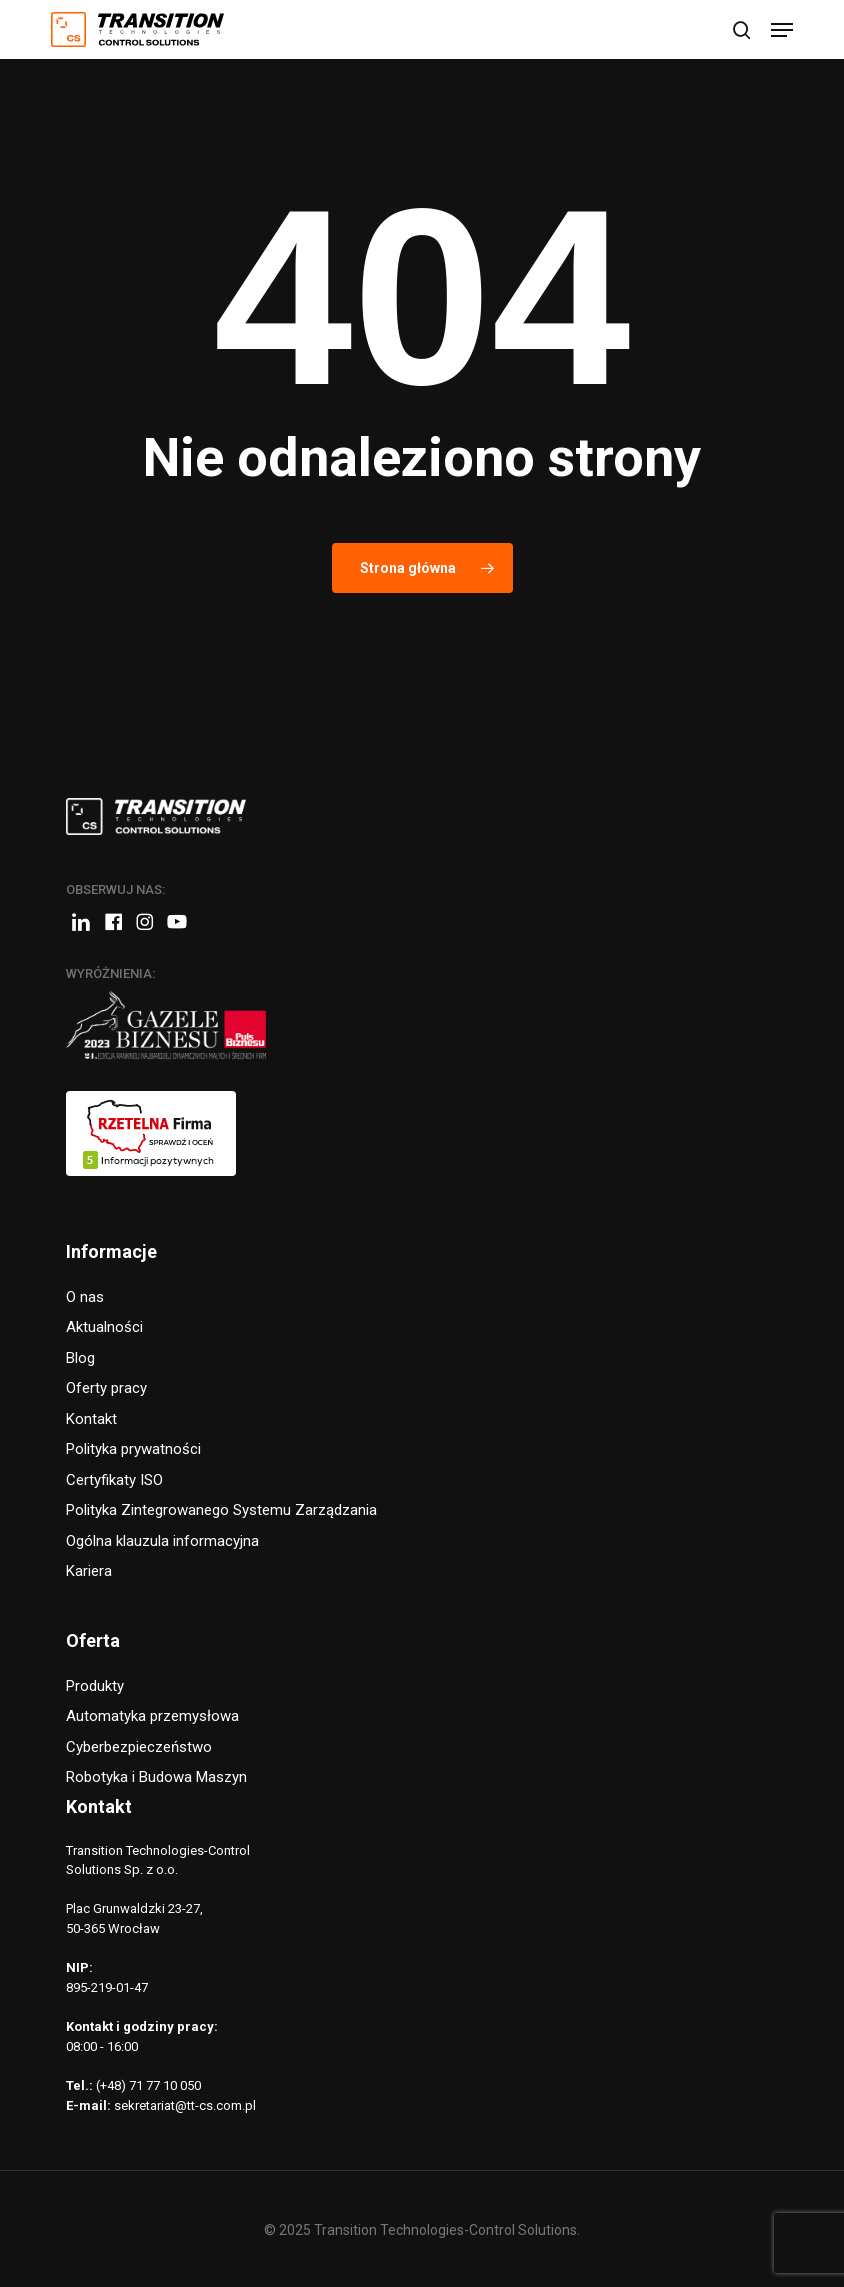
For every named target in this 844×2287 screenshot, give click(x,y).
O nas (85, 1297)
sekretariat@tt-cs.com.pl (185, 2105)
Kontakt (91, 1419)
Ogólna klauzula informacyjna (162, 1541)
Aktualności (104, 1327)
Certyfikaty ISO (114, 1480)
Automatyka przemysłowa (152, 1716)
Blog (80, 1358)
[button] (782, 30)
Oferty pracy (106, 1388)
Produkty (95, 1686)
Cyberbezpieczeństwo (139, 1747)
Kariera (89, 1571)
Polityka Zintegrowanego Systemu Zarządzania (221, 1510)
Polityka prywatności (133, 1449)
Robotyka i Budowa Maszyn (156, 1777)
